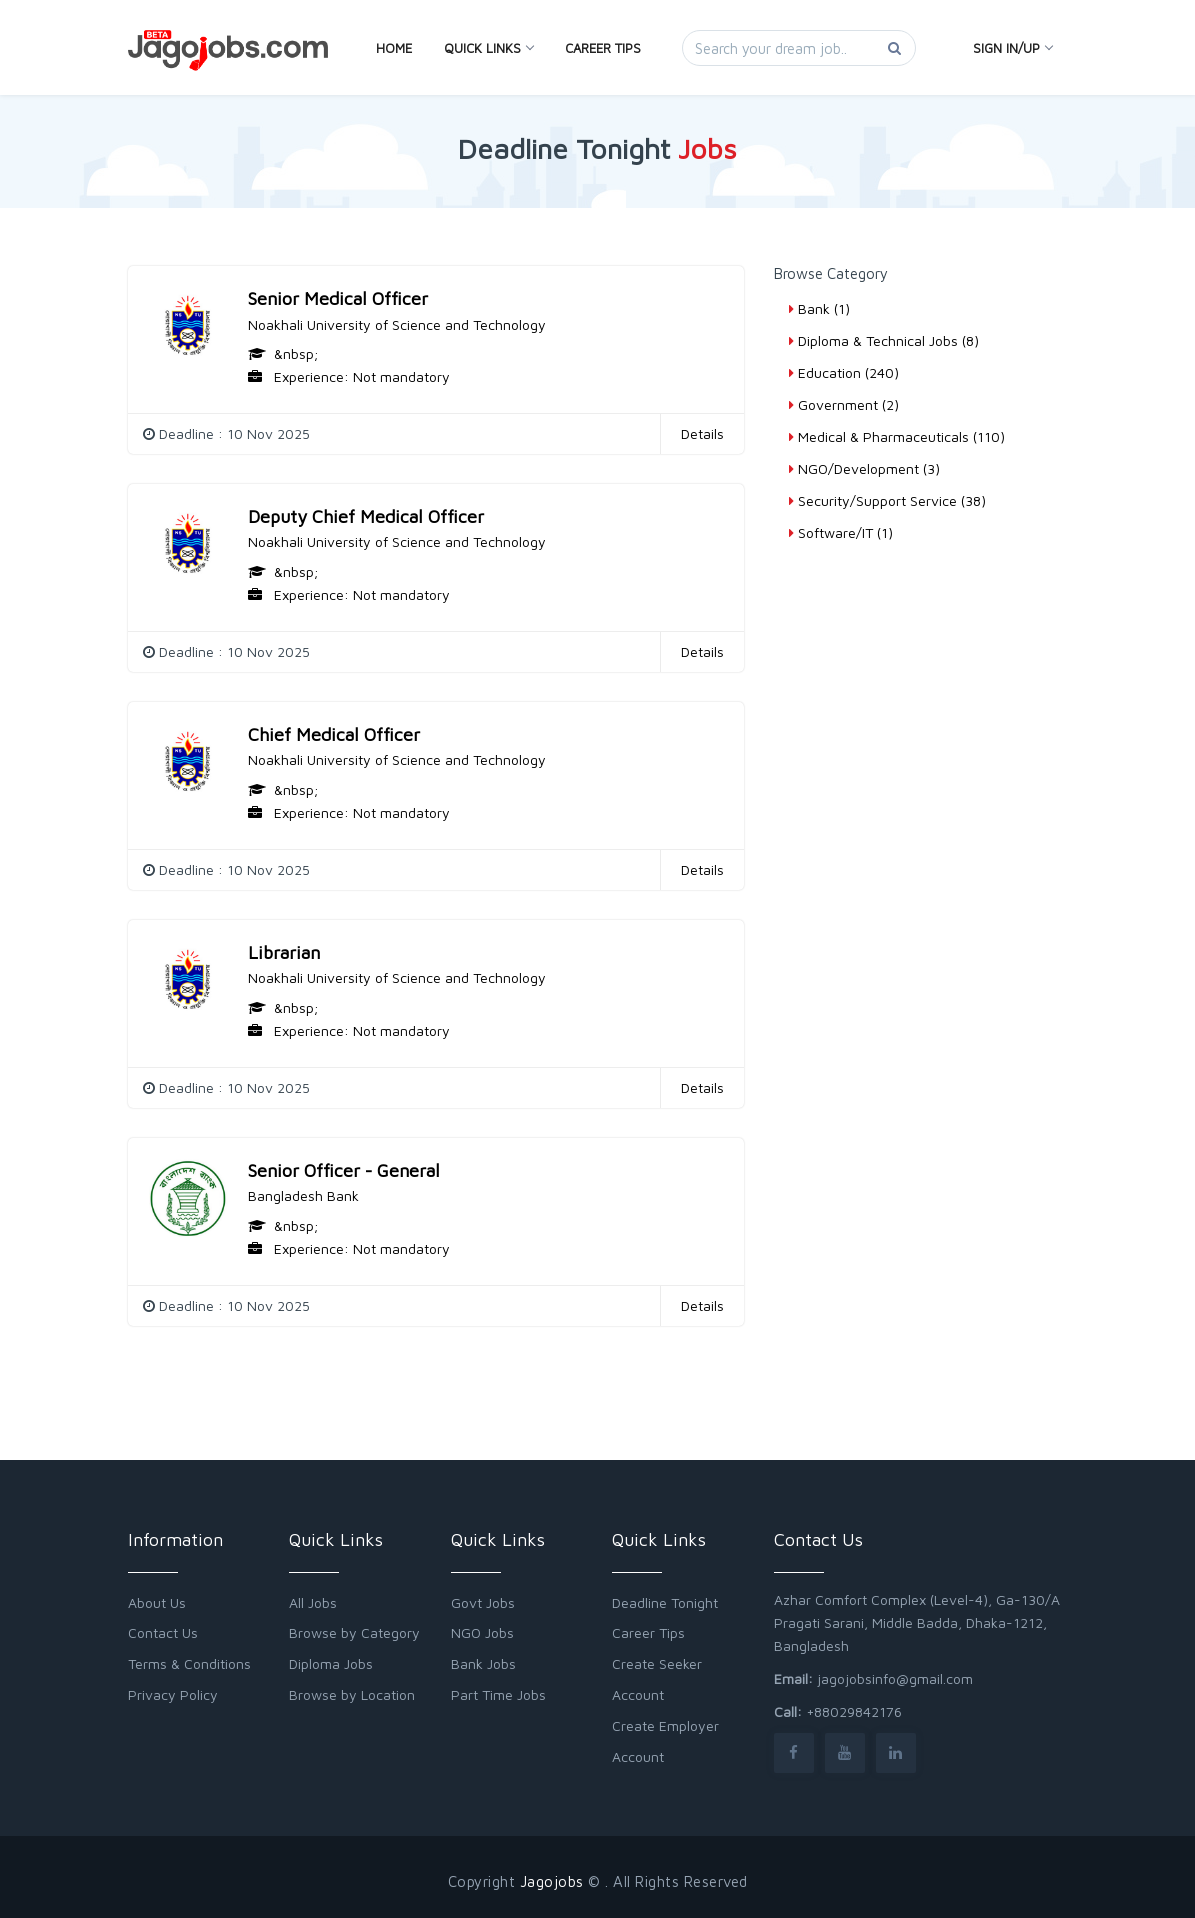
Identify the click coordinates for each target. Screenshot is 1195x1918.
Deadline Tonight (665, 1602)
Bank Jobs (483, 1663)
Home (394, 48)
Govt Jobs (483, 1602)
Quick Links (488, 48)
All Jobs (313, 1602)
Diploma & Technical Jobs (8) (884, 340)
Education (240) (844, 372)
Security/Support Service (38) (887, 500)
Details (702, 433)
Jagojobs (552, 1881)
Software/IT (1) (841, 532)
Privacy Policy (173, 1694)
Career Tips (603, 48)
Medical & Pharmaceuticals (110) (897, 436)
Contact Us (163, 1632)
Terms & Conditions (189, 1663)
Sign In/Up (1012, 48)
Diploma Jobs (331, 1663)
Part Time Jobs (498, 1694)
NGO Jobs (482, 1632)
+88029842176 (854, 1711)
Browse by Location (352, 1694)
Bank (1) (819, 308)
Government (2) (844, 404)
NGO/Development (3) (864, 468)
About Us (157, 1602)
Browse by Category (354, 1632)
